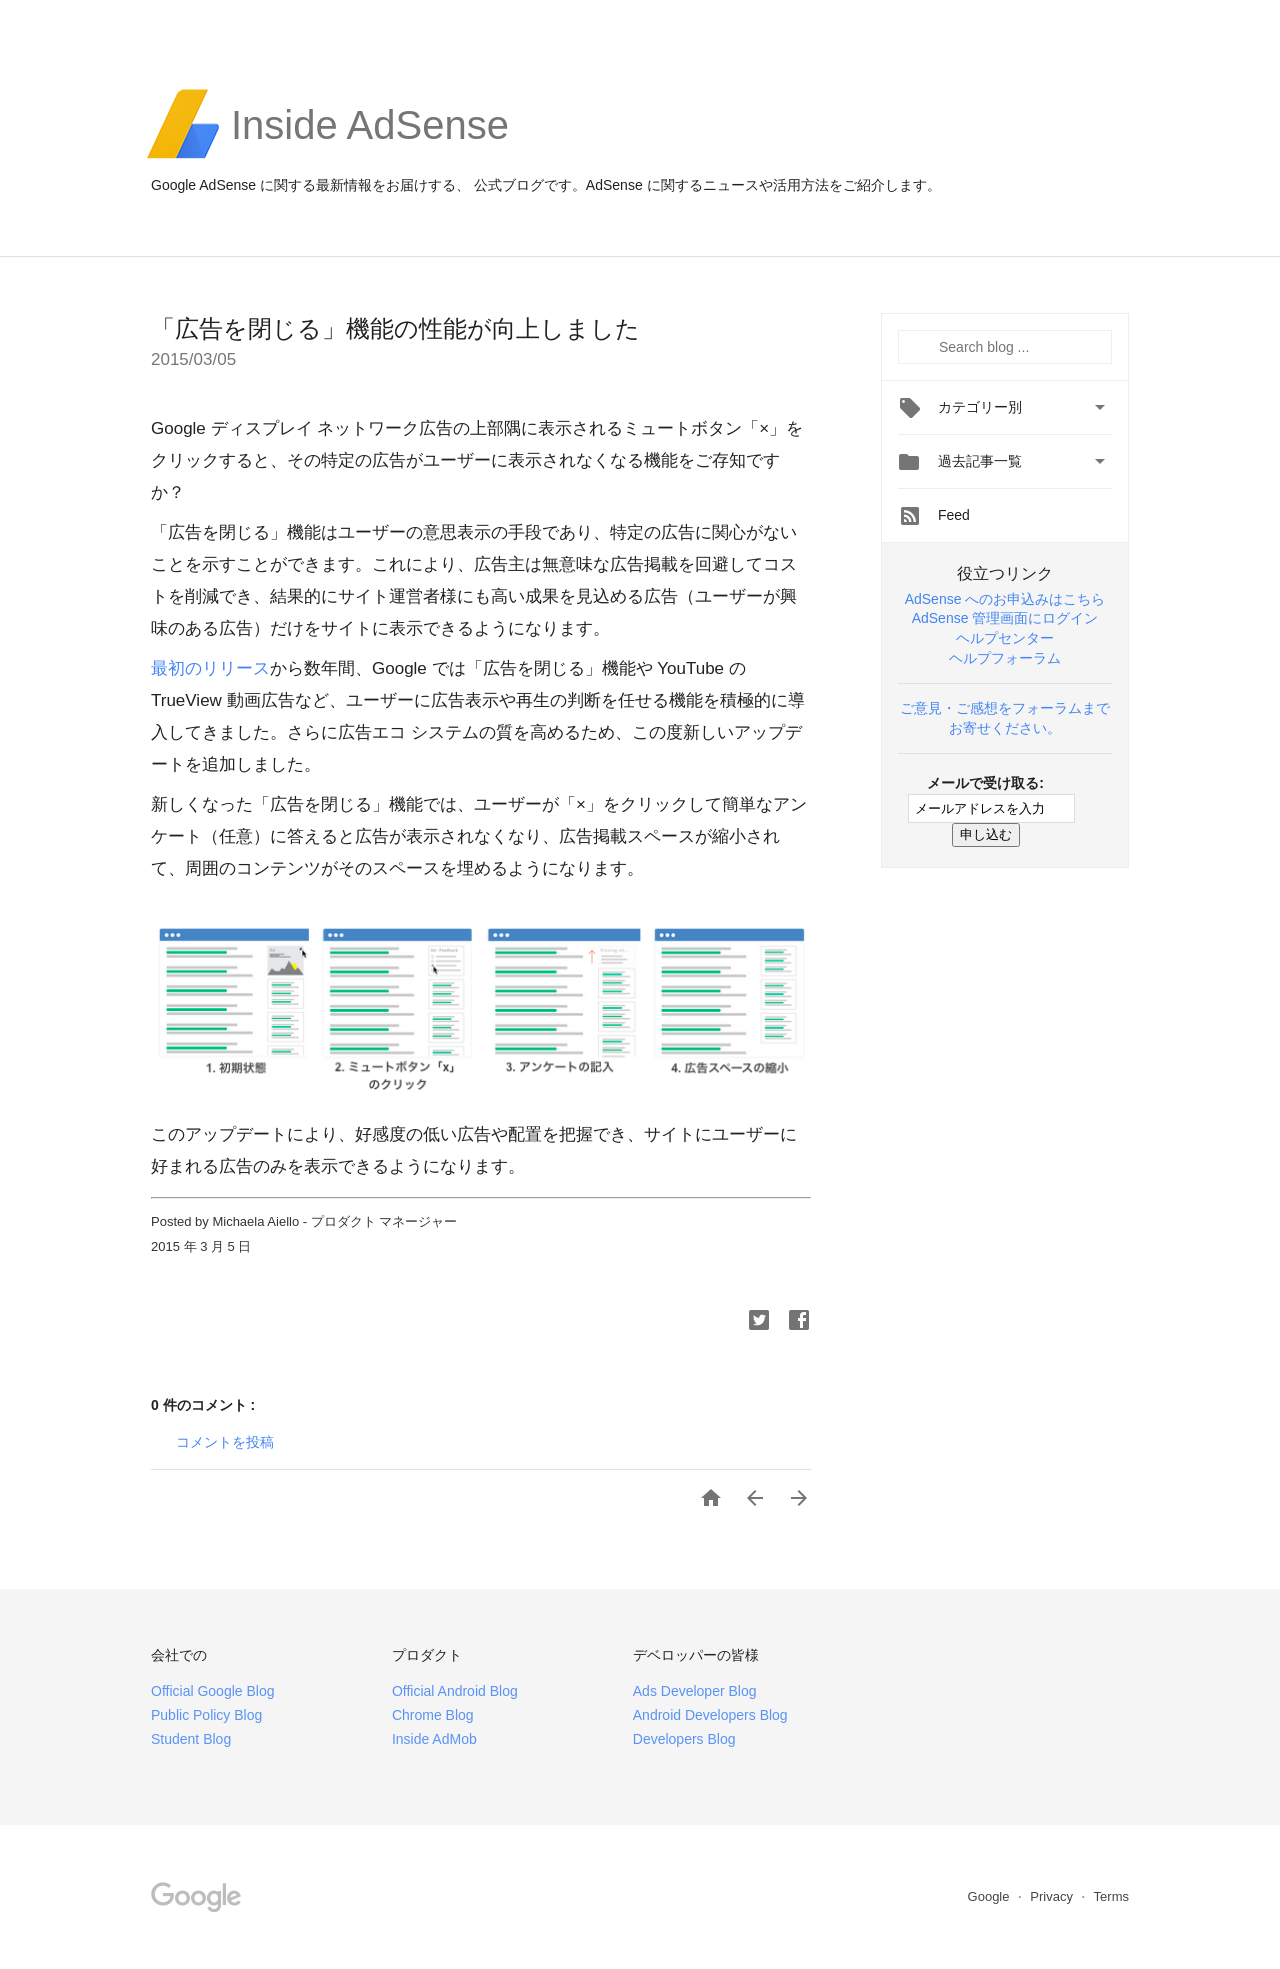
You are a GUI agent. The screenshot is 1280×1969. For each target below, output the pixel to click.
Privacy (1053, 1896)
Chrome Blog (433, 1715)
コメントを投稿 (225, 1442)
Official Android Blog (455, 1691)
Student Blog (191, 1739)
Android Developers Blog (710, 1715)
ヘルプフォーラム (1005, 658)
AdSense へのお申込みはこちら (1005, 599)
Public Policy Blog (206, 1715)
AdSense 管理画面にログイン (1005, 618)
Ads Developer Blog (695, 1691)
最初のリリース (210, 668)
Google (991, 1896)
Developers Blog (684, 1739)
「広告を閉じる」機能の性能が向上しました (395, 328)
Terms (1111, 1896)
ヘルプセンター (1005, 638)
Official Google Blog (212, 1691)
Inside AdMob (434, 1739)
